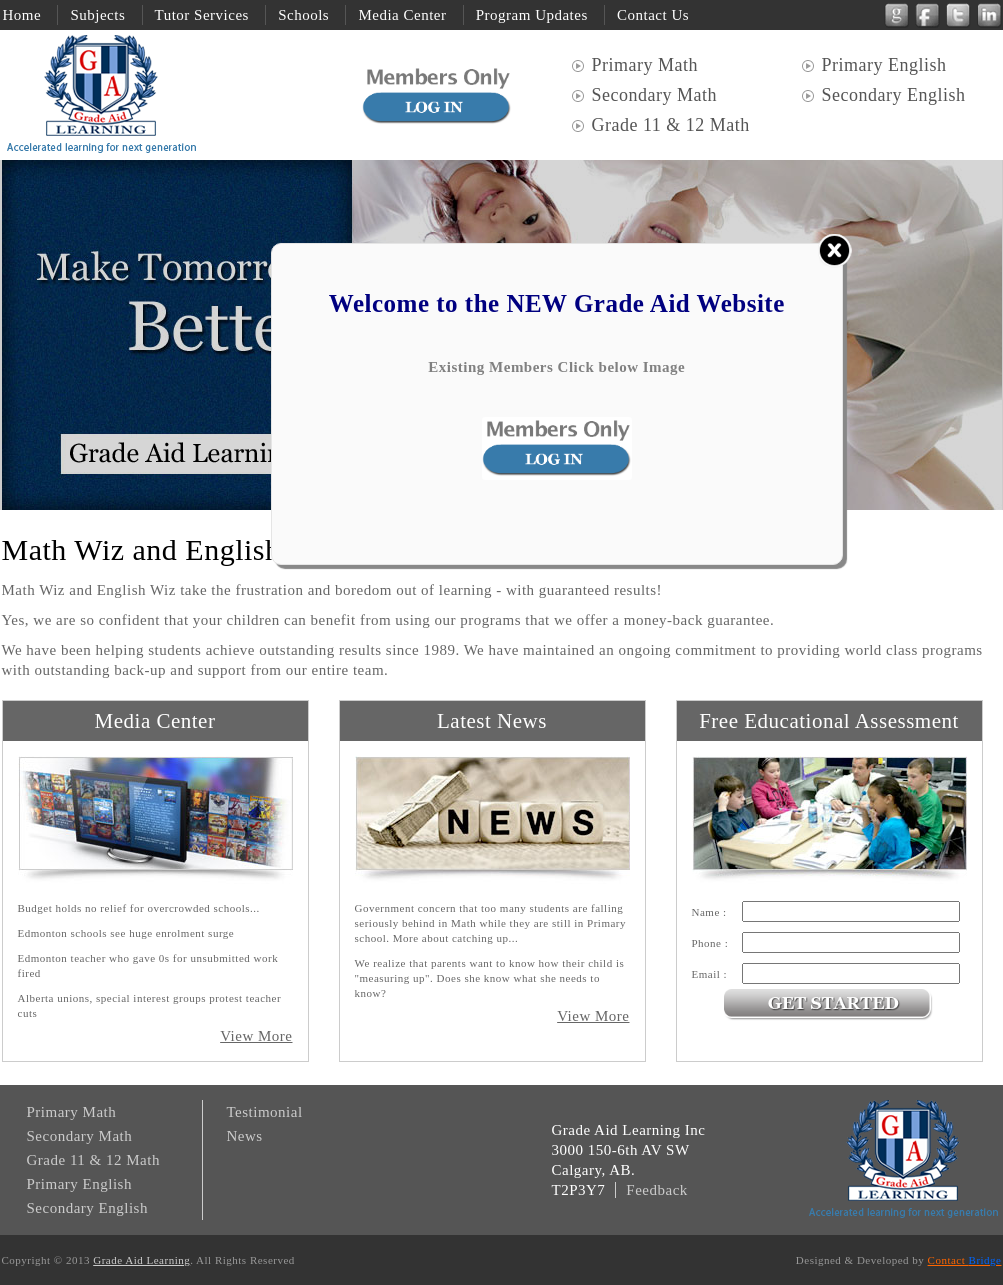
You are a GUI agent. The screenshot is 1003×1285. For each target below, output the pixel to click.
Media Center (402, 15)
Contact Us (653, 15)
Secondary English (894, 95)
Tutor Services (202, 15)
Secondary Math (654, 95)
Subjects (97, 15)
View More (256, 1036)
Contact (965, 1260)
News (245, 1136)
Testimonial (265, 1112)
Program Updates (532, 15)
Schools (303, 15)
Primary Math (648, 65)
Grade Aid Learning (141, 1260)
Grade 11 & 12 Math (671, 125)
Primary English (884, 65)
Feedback (656, 1190)
